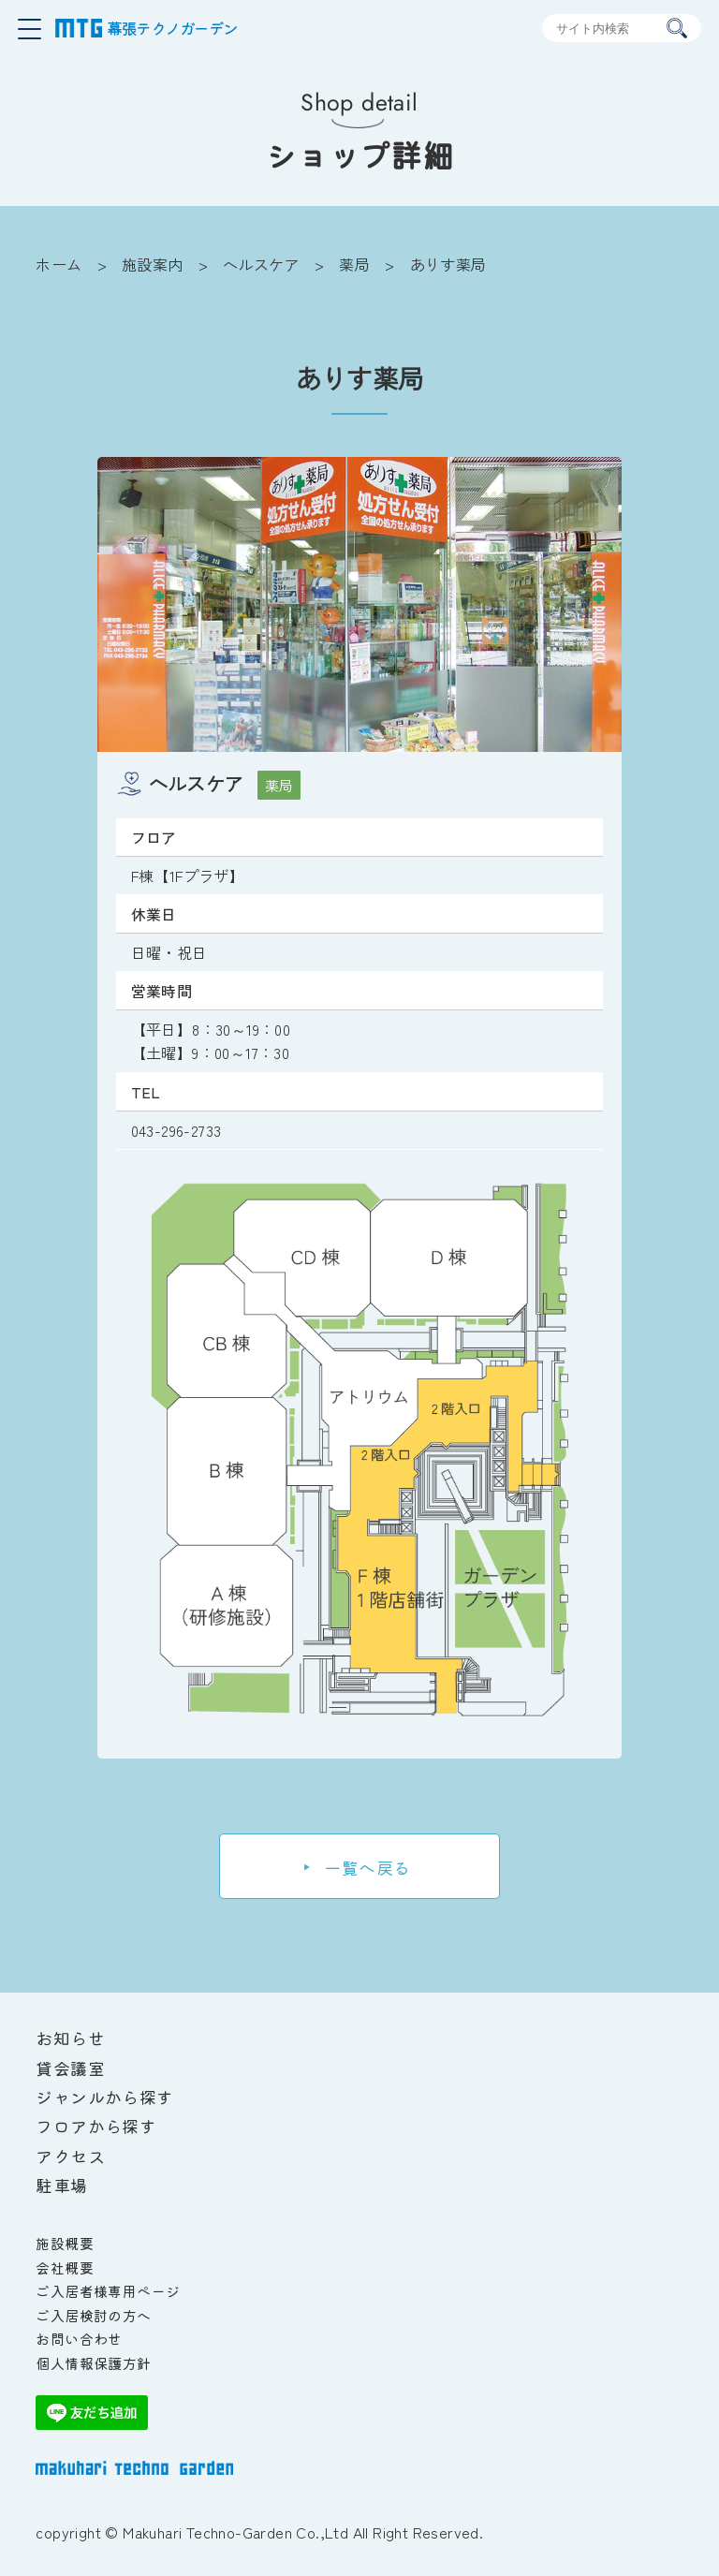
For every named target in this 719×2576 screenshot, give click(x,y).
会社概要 (65, 2267)
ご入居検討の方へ (93, 2315)
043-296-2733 (176, 1130)
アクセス (70, 2155)
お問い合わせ (79, 2338)
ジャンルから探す (104, 2096)
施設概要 (65, 2243)
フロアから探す (96, 2125)
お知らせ (70, 2037)
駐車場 (61, 2184)
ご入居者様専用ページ (108, 2291)
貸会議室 (70, 2067)
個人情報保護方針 (93, 2363)
